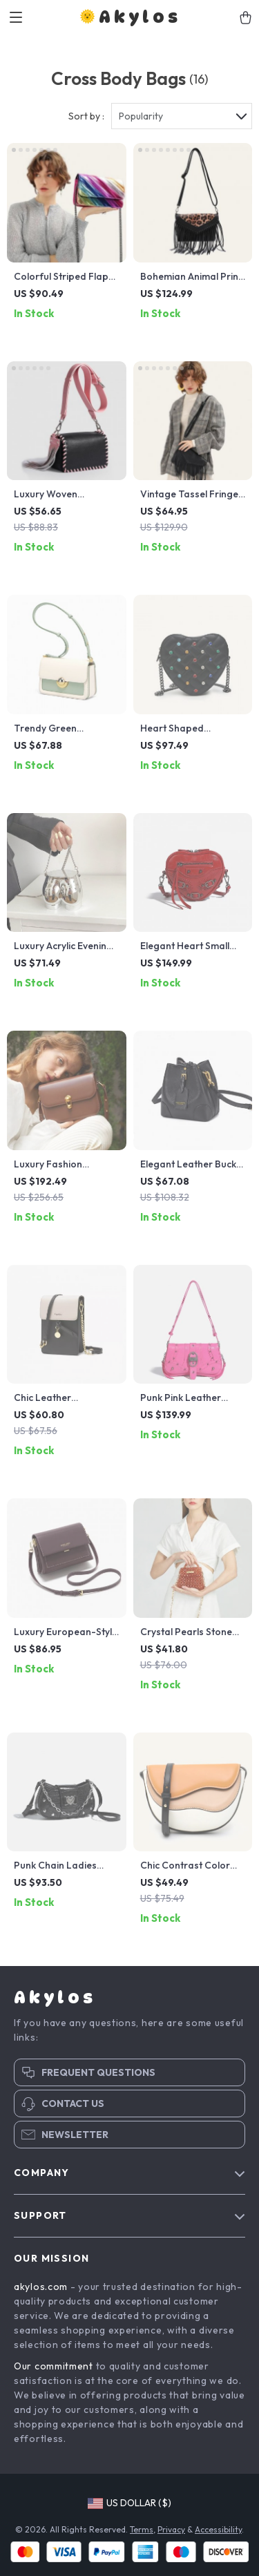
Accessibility (218, 2529)
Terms (141, 2529)
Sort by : (86, 116)
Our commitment (53, 2366)
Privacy (171, 2529)
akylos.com (41, 2286)
